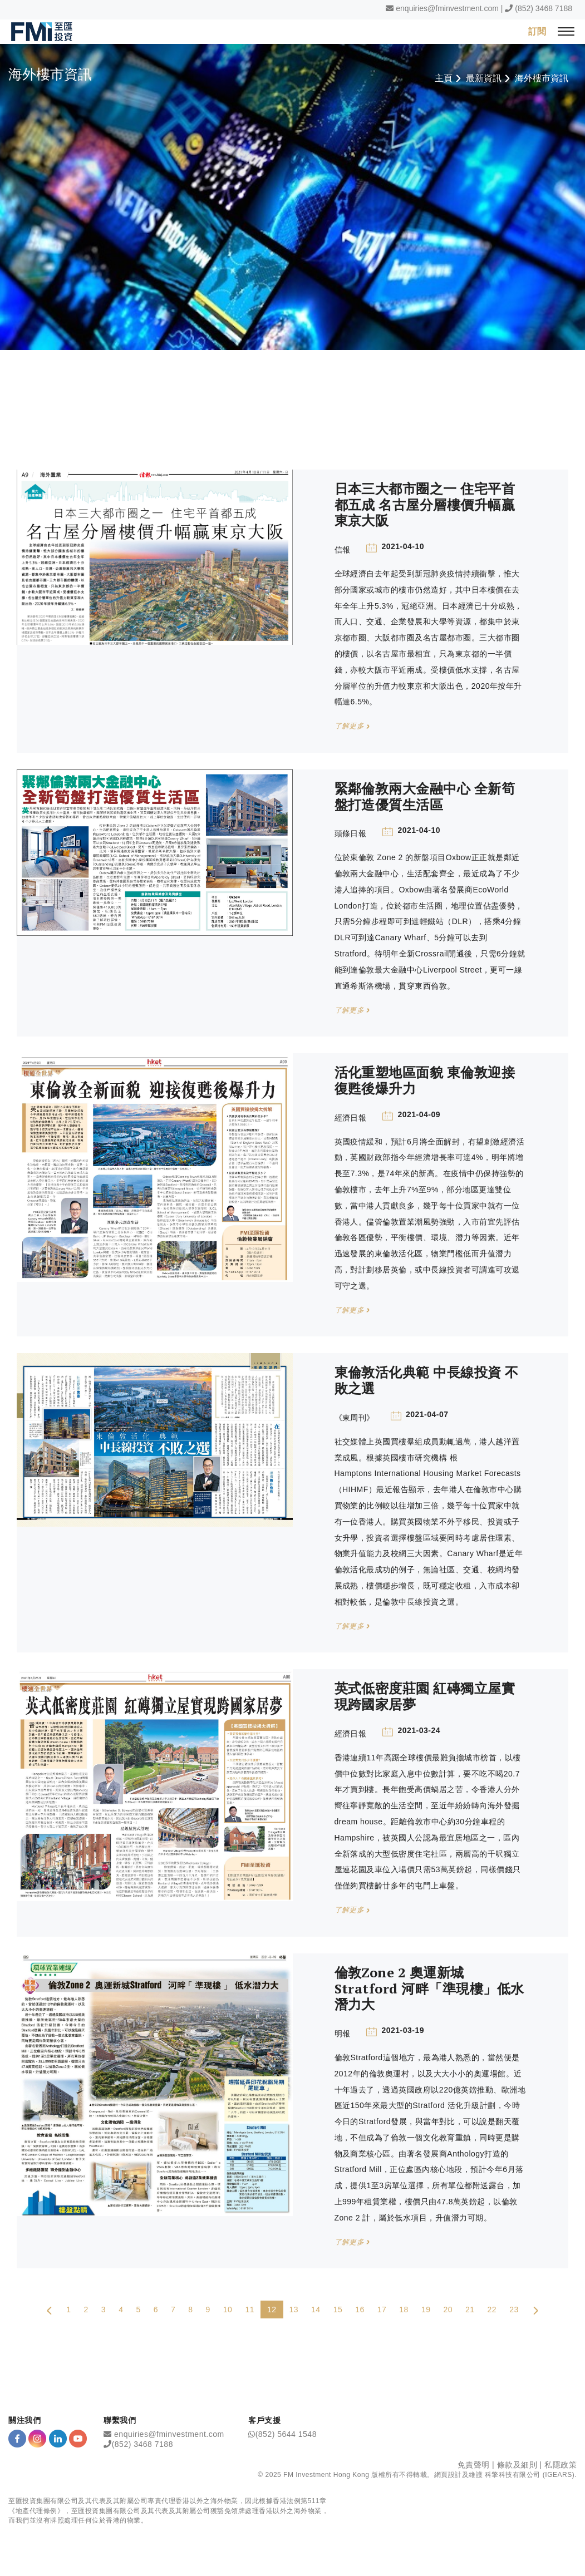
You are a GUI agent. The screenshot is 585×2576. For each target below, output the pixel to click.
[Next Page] (535, 2310)
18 (404, 2310)
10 (228, 2310)
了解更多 (352, 726)
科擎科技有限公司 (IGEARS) (529, 2475)
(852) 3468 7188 (543, 8)
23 (514, 2310)
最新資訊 (484, 78)
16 (360, 2310)
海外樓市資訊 (541, 78)
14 (316, 2310)
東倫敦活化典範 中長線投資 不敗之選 (427, 1381)
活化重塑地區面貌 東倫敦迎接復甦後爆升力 (425, 1081)
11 (249, 2310)
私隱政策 (560, 2464)
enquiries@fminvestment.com (447, 8)
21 (470, 2310)
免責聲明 (474, 2464)
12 (272, 2310)
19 (426, 2310)
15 (338, 2310)
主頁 (444, 78)
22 (492, 2310)
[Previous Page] (49, 2310)
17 (382, 2310)
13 (294, 2310)
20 (448, 2310)
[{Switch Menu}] (566, 31)
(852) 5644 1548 (286, 2434)
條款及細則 (517, 2464)
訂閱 (537, 31)
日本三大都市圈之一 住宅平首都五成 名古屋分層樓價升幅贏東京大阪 (425, 505)
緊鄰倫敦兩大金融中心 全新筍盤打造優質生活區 (425, 796)
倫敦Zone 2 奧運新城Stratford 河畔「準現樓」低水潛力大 (429, 1988)
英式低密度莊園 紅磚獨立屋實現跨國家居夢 (425, 1697)
